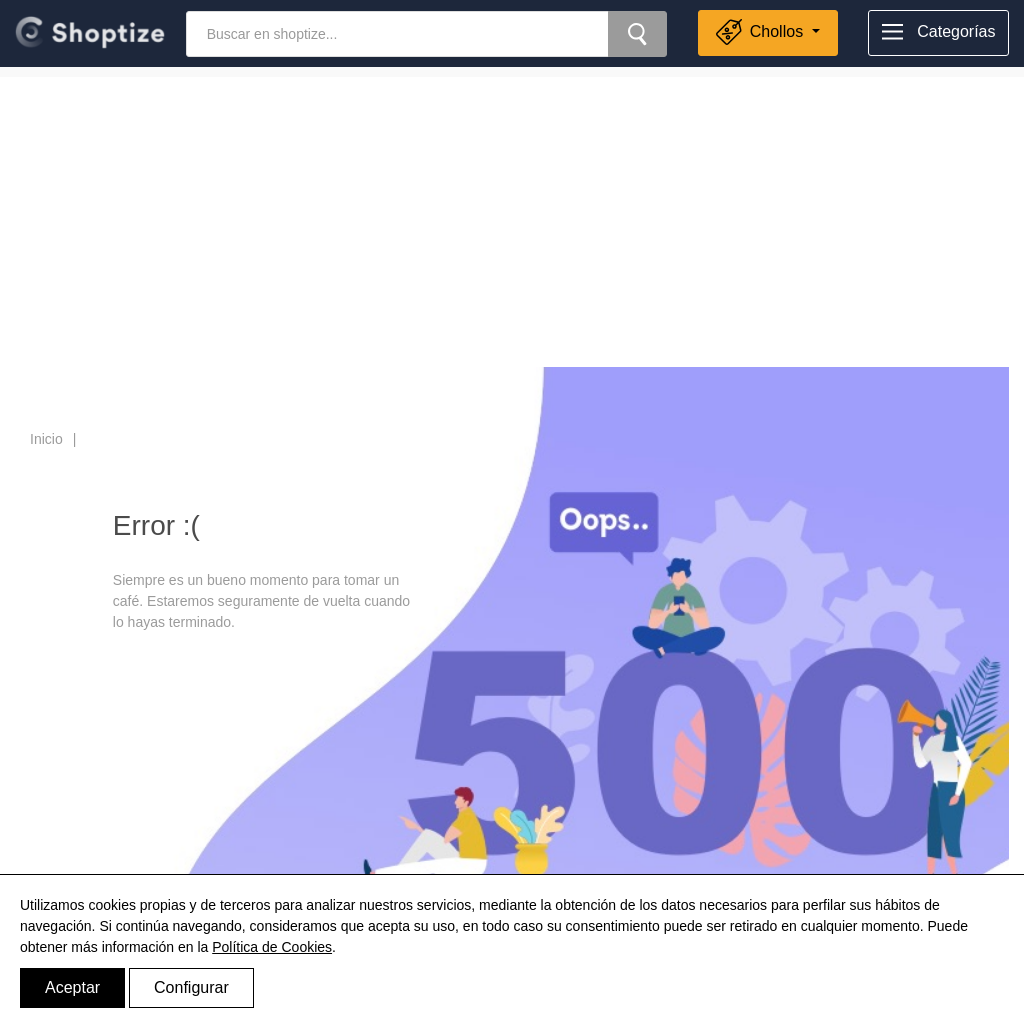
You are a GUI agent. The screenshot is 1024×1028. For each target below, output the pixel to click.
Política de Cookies (272, 947)
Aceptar (72, 987)
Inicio (46, 439)
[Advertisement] (512, 217)
